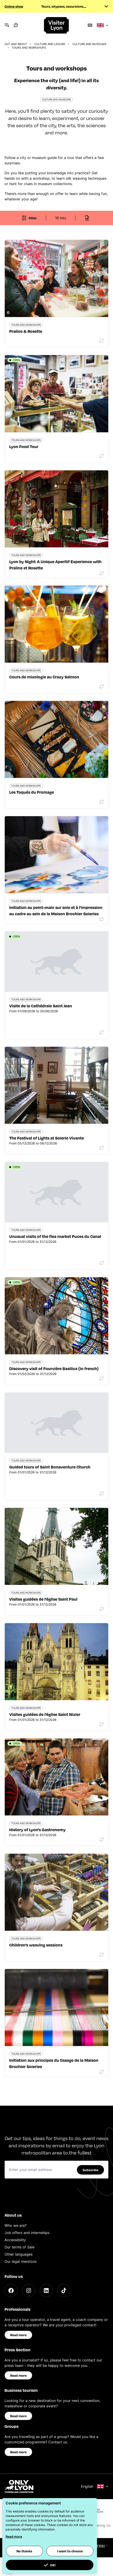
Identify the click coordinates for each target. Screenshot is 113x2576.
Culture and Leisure (49, 44)
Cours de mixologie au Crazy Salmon (44, 677)
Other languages (18, 2254)
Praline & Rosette (25, 331)
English (94, 2486)
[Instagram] (28, 2290)
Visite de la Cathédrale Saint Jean (40, 1005)
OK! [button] (49, 2565)
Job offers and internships (27, 2232)
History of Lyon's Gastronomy (37, 1829)
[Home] (56, 25)
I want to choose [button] (70, 2551)
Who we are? (16, 2225)
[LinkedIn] (46, 2290)
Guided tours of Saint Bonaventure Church (49, 1467)
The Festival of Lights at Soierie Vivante (46, 1138)
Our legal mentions (21, 2261)
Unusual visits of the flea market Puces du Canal (55, 1236)
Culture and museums (89, 44)
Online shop (14, 6)
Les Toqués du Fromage (31, 792)
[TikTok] (63, 2290)
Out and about (16, 44)
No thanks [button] (24, 2551)
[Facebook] (11, 2290)
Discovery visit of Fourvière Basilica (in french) (54, 1368)
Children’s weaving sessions (35, 1945)
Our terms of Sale (20, 2247)
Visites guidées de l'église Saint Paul (43, 1599)
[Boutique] (90, 25)
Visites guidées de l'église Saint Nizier (44, 1714)
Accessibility (15, 2240)
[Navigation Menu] (7, 25)
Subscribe (90, 2170)
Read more (18, 2335)
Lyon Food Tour (23, 446)
